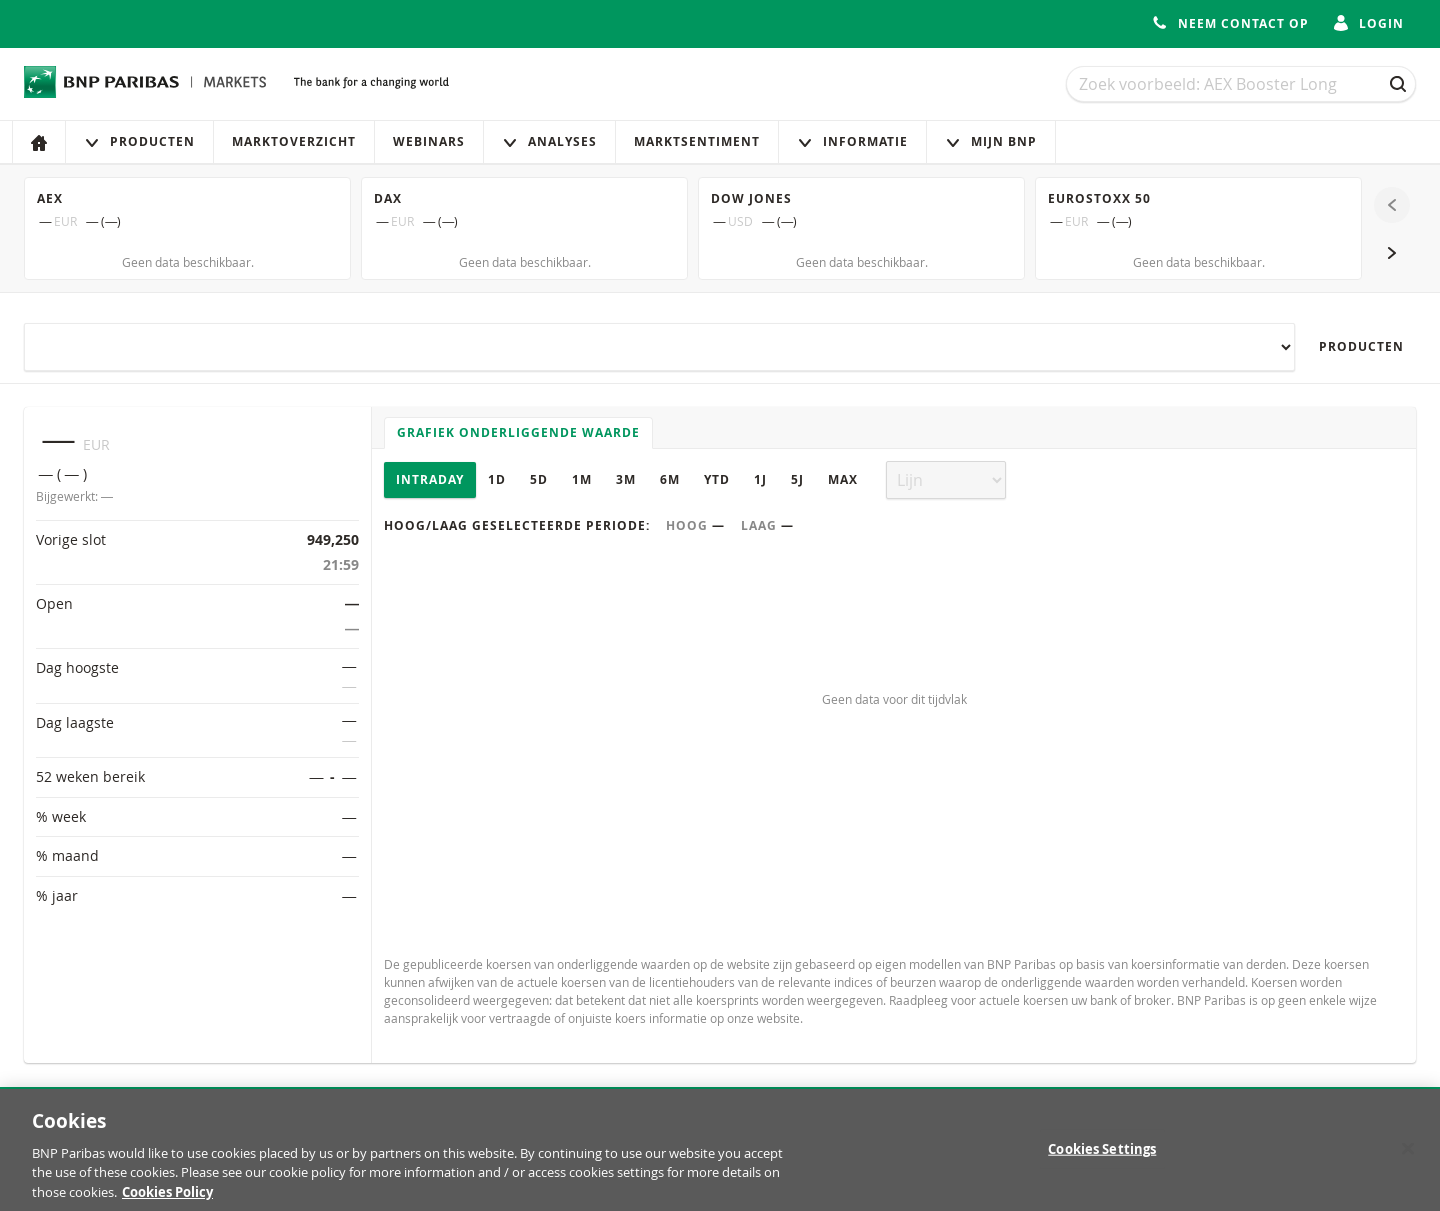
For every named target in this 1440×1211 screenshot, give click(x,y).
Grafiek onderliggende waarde (518, 432)
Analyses (549, 141)
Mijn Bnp (991, 141)
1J (760, 479)
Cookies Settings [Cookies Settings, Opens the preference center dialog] (1102, 1157)
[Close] (1408, 1157)
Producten (139, 141)
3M (626, 479)
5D (539, 479)
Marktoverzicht (294, 141)
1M (582, 479)
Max (843, 479)
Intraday (430, 479)
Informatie (852, 141)
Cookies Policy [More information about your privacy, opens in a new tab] (167, 1201)
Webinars (429, 141)
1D (497, 479)
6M (670, 479)
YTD (717, 479)
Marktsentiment (697, 141)
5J (797, 479)
